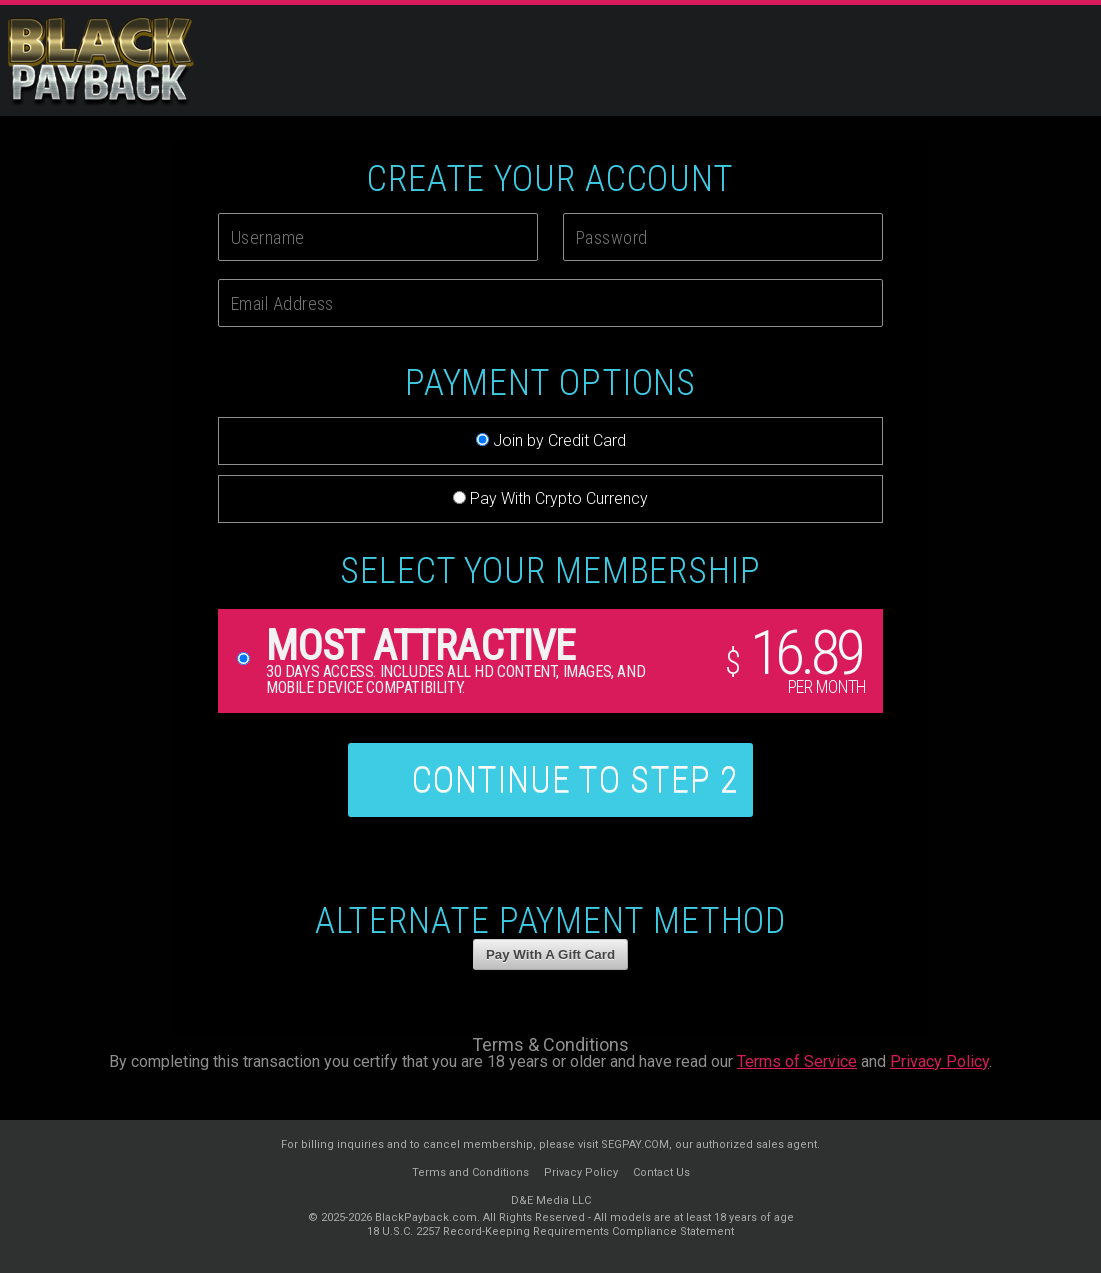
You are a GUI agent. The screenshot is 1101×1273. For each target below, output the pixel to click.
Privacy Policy (939, 1061)
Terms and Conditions (470, 1172)
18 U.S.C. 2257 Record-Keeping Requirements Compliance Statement (550, 1231)
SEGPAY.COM (635, 1144)
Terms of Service (797, 1061)
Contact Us (661, 1172)
